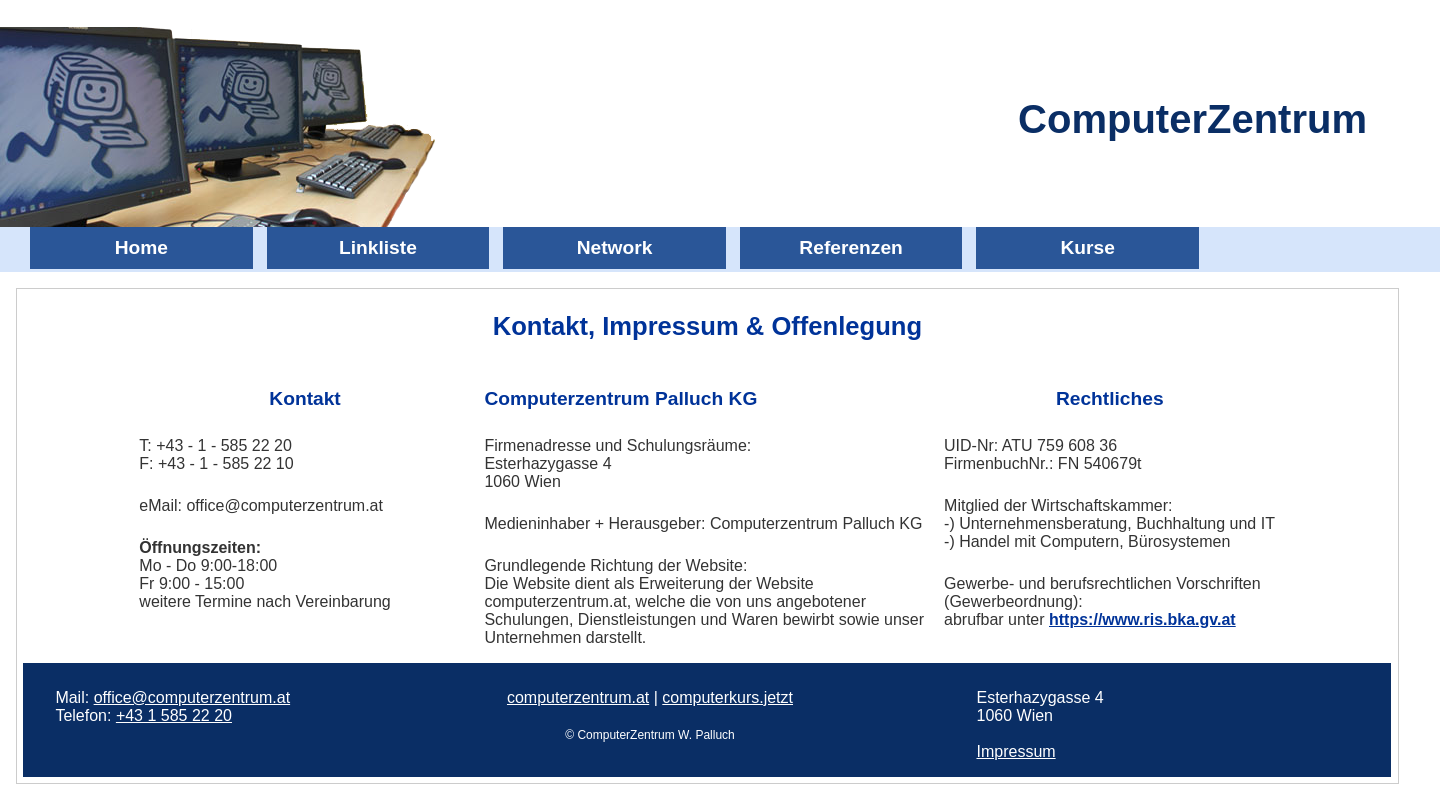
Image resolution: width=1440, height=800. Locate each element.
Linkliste (378, 247)
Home (141, 247)
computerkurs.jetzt (727, 697)
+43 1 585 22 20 (174, 715)
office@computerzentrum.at (192, 697)
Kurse (1087, 247)
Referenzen (850, 247)
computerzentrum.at (578, 697)
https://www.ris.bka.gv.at (1142, 619)
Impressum (1016, 751)
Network (615, 247)
